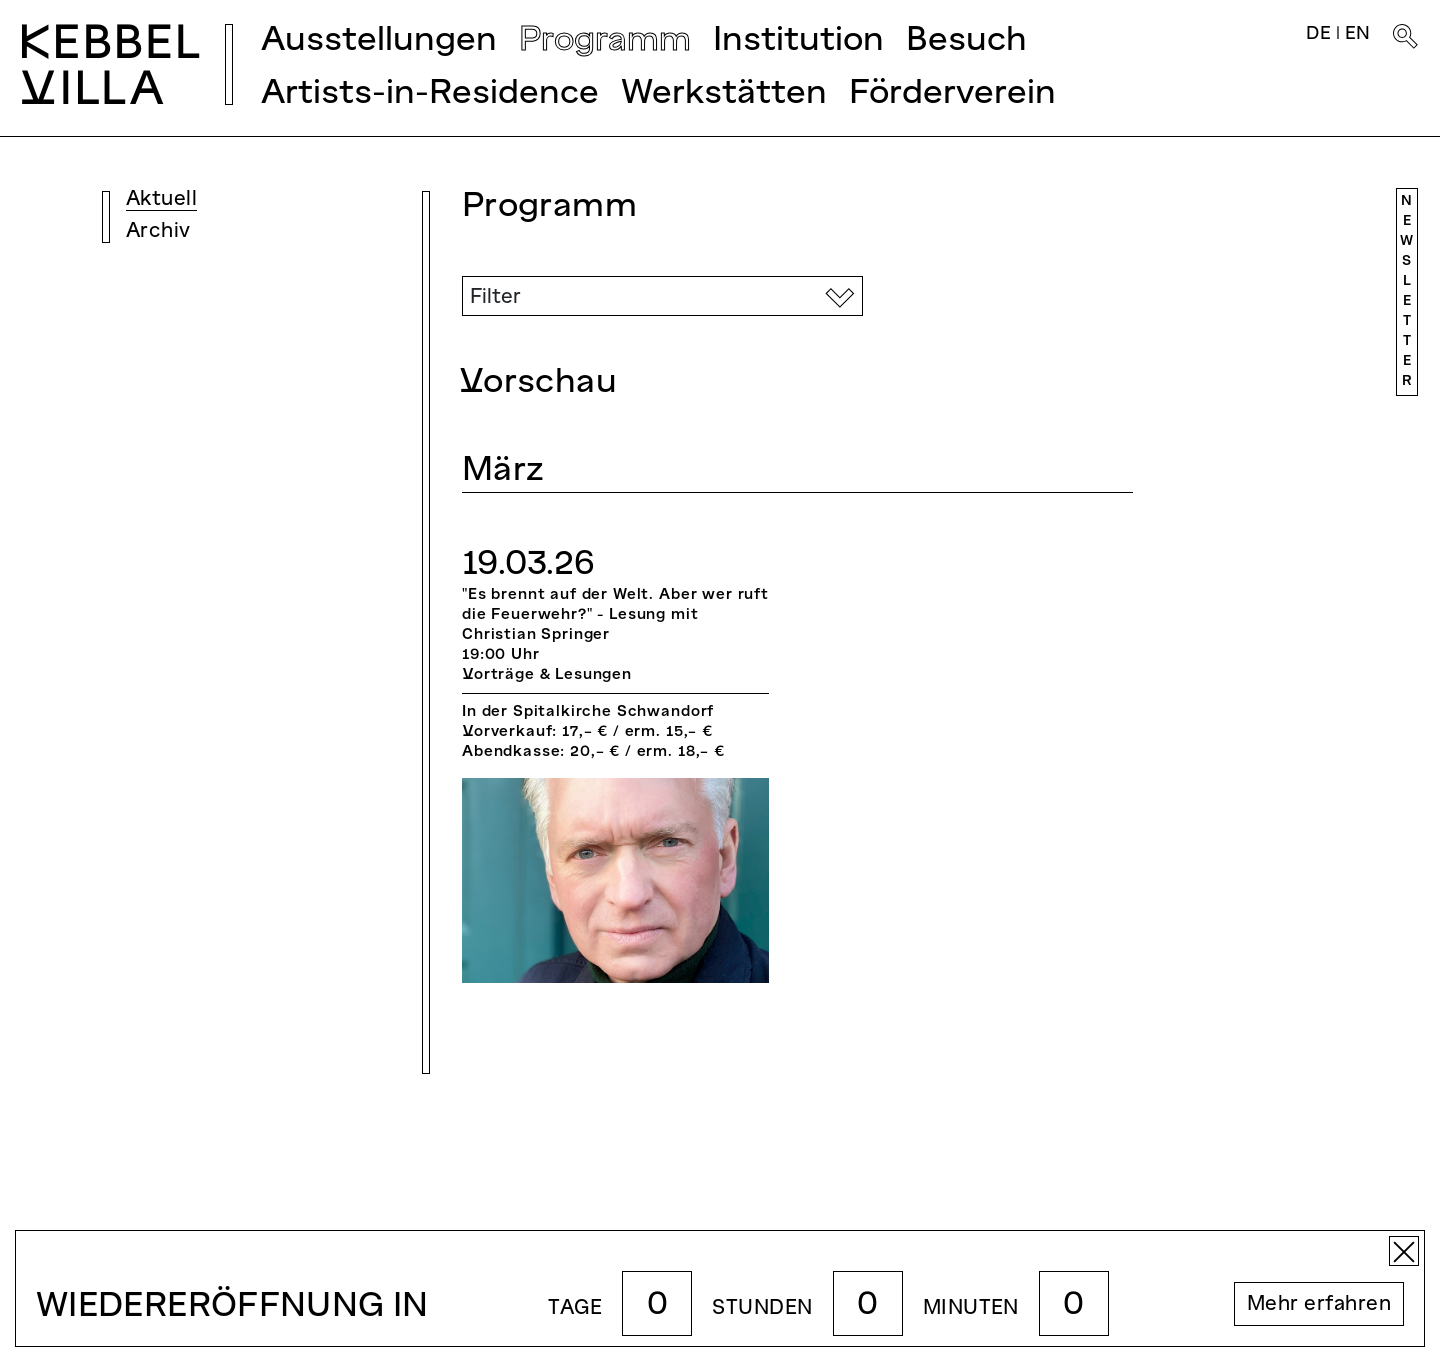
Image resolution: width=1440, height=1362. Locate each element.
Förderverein (952, 94)
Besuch (966, 41)
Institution (798, 41)
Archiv (158, 232)
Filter (495, 298)
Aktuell (161, 200)
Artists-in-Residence (430, 94)
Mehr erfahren (1319, 1305)
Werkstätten (724, 94)
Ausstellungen (379, 41)
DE (1318, 34)
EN (1358, 34)
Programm (605, 41)
